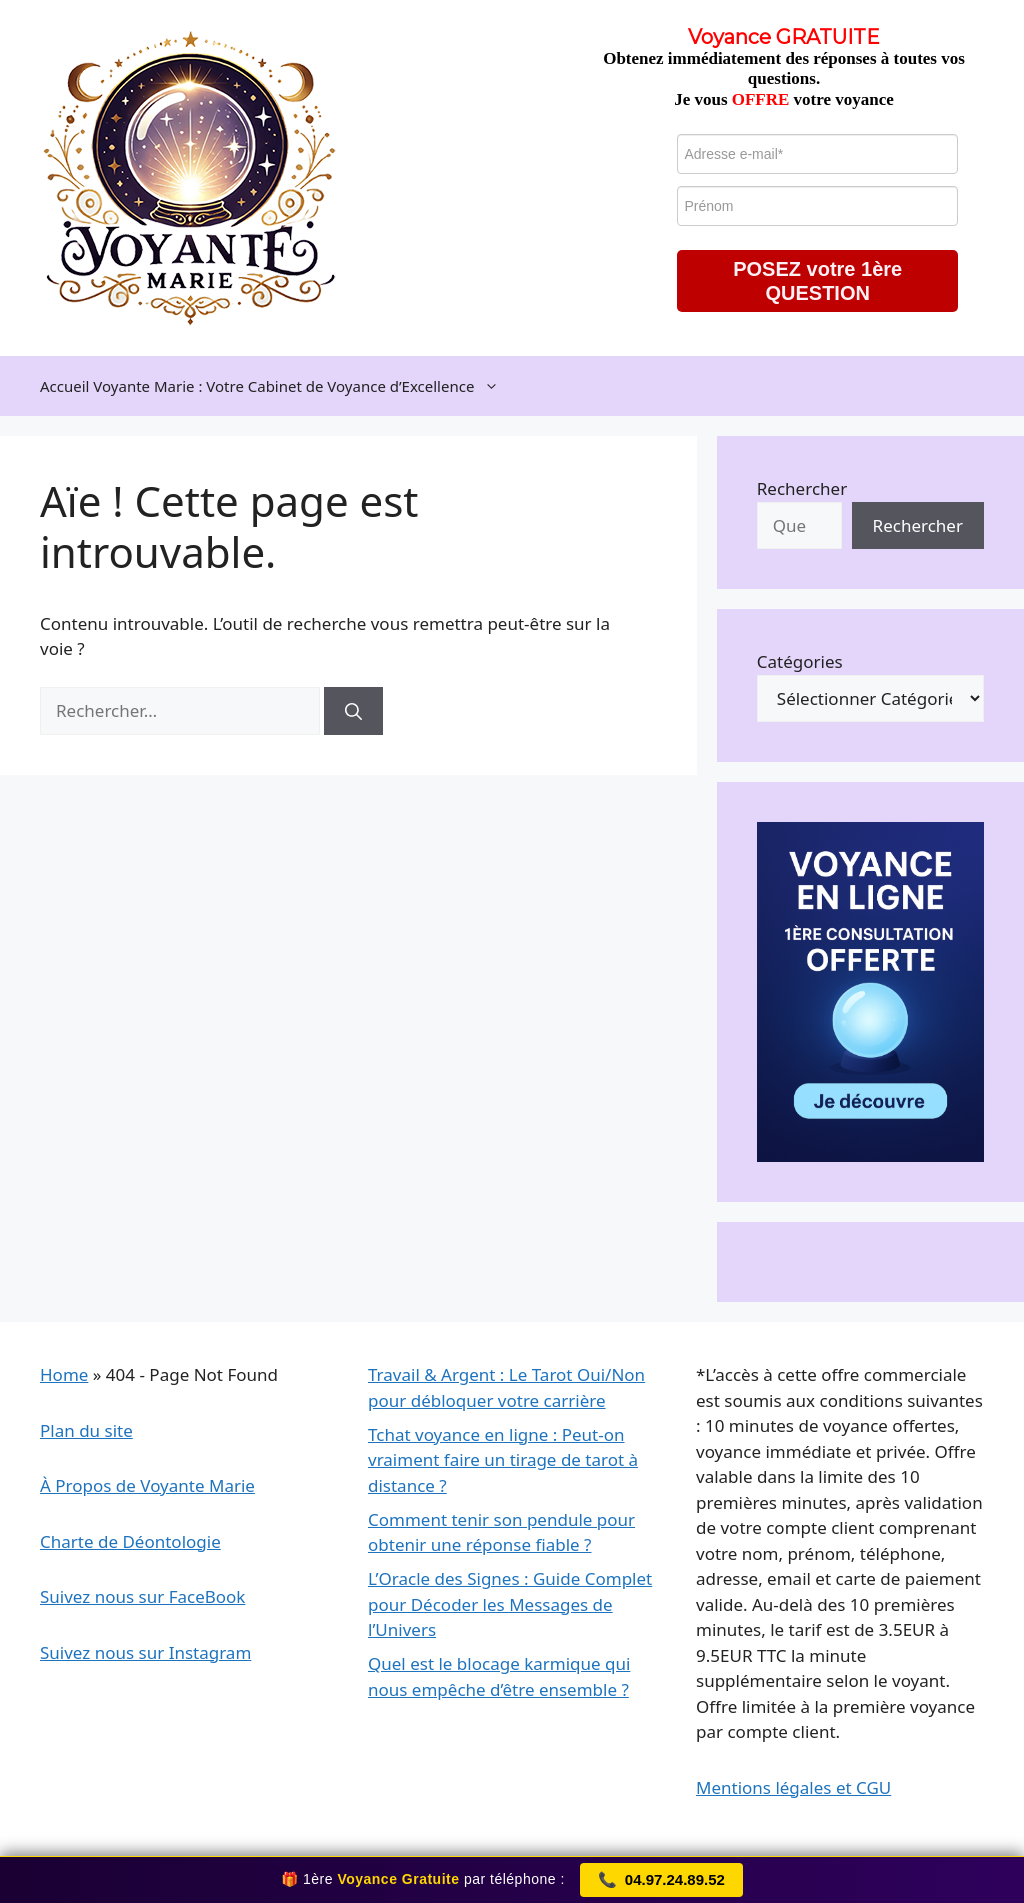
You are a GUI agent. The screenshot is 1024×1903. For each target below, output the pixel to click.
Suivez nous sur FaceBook (142, 1596)
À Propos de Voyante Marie (147, 1485)
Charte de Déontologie (130, 1541)
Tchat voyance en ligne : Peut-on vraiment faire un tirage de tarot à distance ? (503, 1460)
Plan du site (86, 1430)
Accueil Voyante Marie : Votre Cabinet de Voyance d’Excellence (279, 386)
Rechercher (802, 488)
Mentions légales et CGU (793, 1787)
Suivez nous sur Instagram (145, 1652)
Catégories (800, 661)
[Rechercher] (353, 711)
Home (64, 1374)
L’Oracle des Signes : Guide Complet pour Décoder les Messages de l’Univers (510, 1604)
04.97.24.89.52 (661, 1880)
